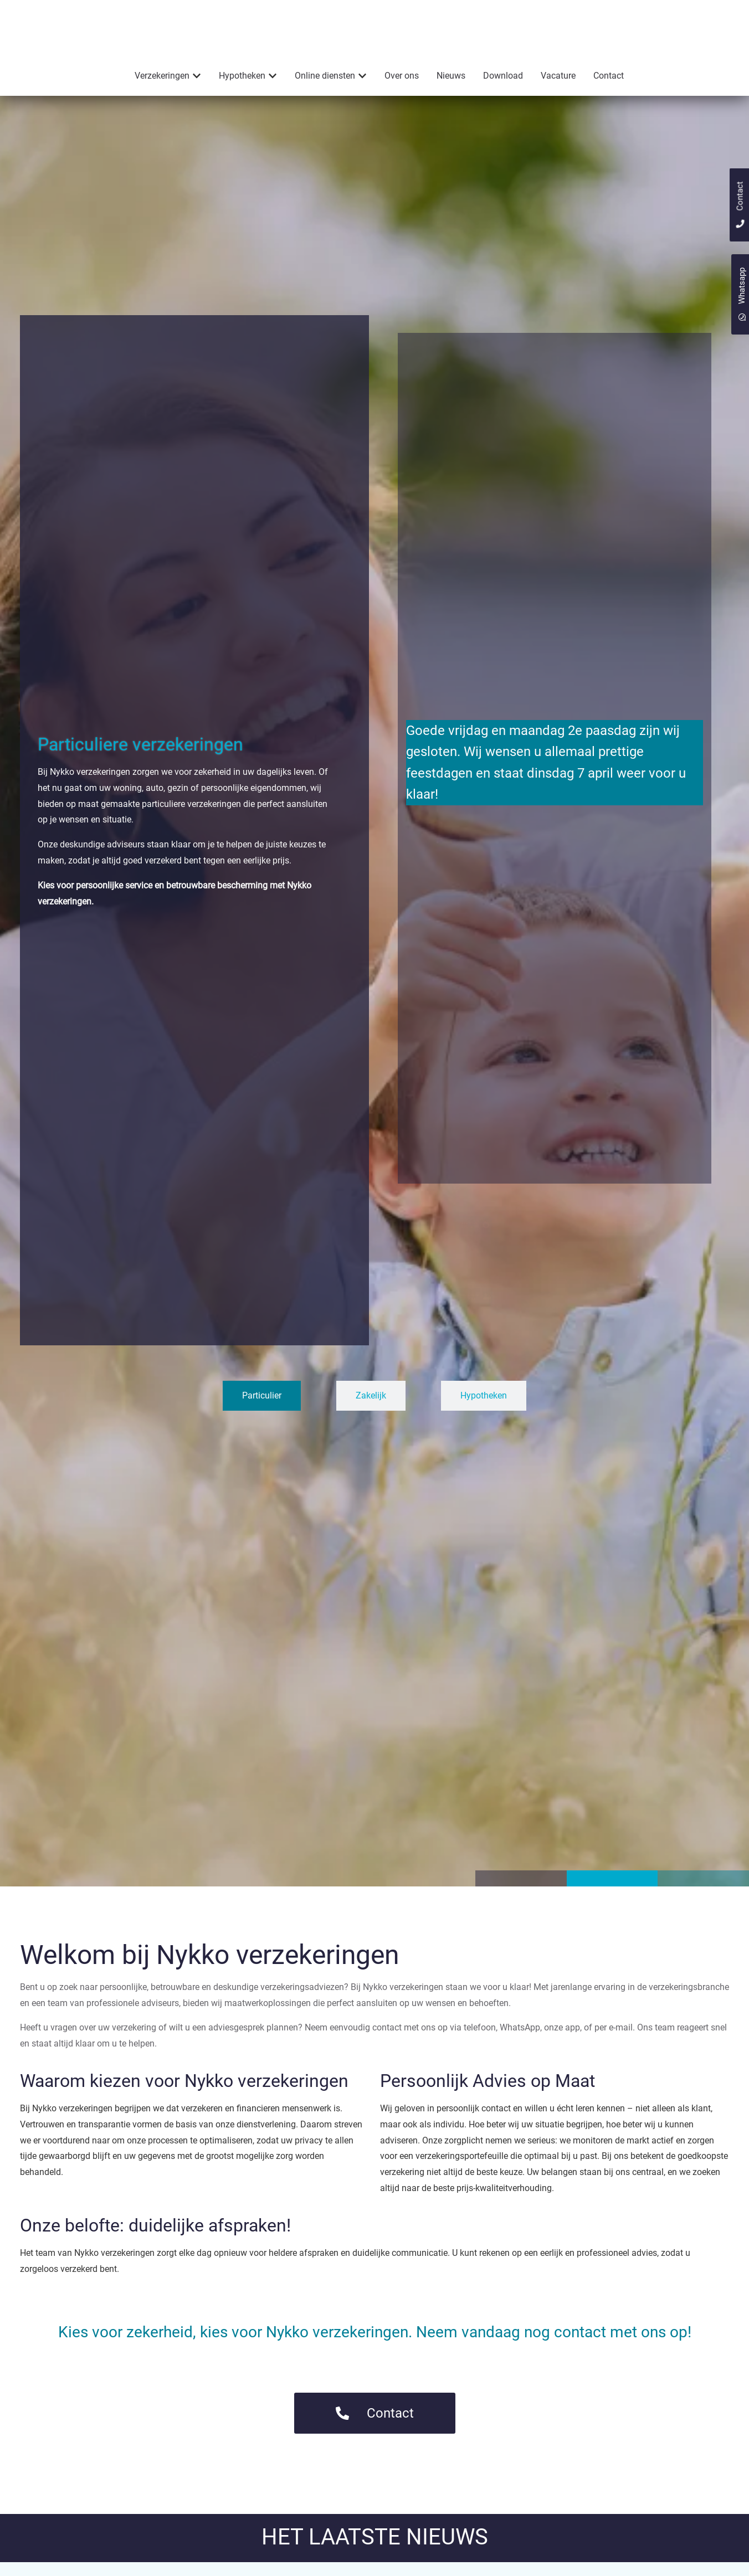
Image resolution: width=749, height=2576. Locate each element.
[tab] (262, 1418)
